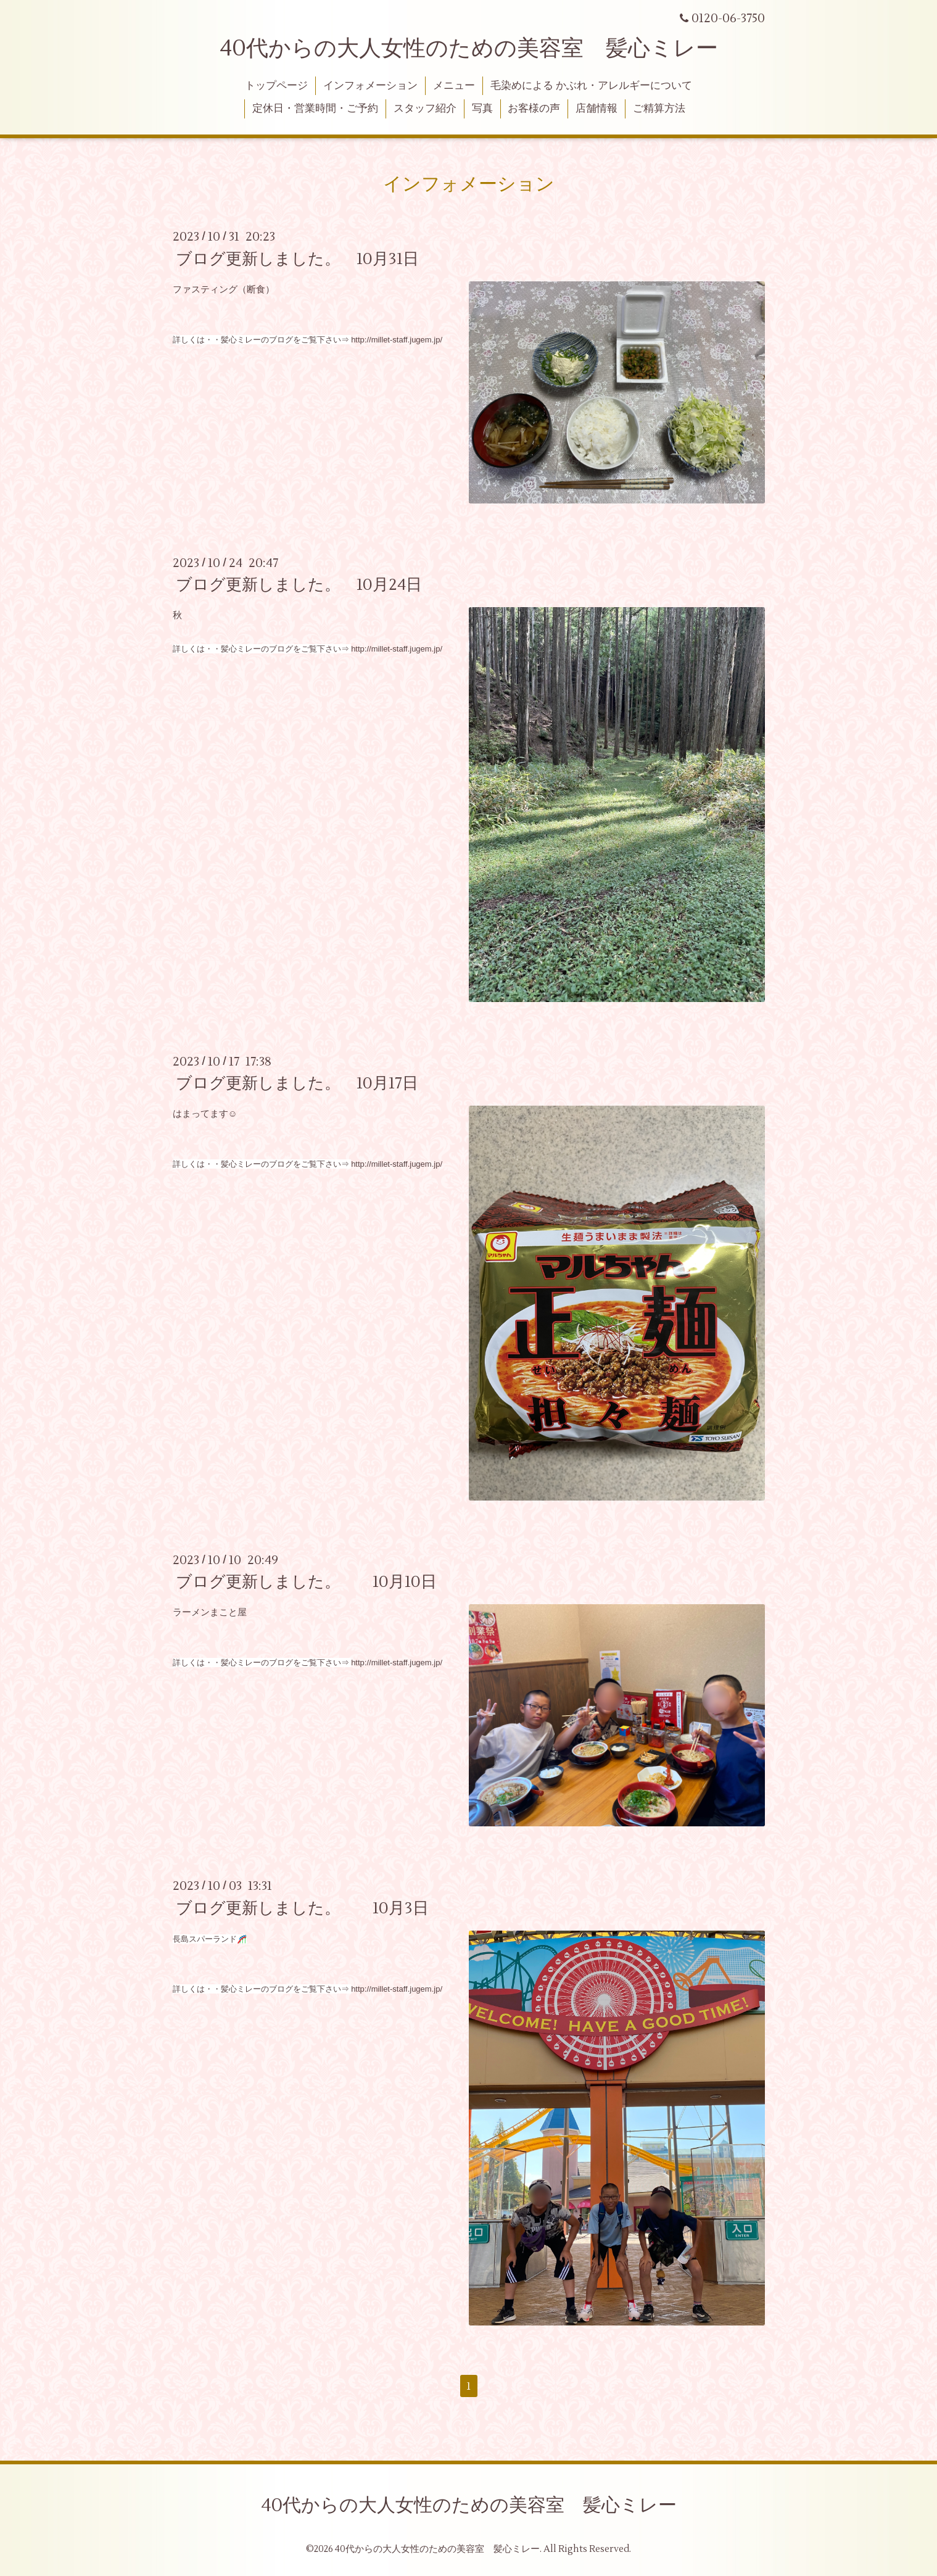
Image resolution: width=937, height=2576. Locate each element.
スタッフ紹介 (425, 108)
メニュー (454, 86)
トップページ (276, 86)
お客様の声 (534, 108)
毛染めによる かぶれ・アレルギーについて (591, 86)
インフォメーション (370, 86)
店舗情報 (596, 108)
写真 (482, 108)
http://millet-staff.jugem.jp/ (396, 339)
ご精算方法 (659, 108)
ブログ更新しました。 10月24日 (299, 584)
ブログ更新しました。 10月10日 (306, 1582)
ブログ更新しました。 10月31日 (297, 258)
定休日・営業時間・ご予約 (315, 108)
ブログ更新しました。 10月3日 (302, 1907)
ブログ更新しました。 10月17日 (297, 1083)
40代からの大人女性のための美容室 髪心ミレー (469, 49)
